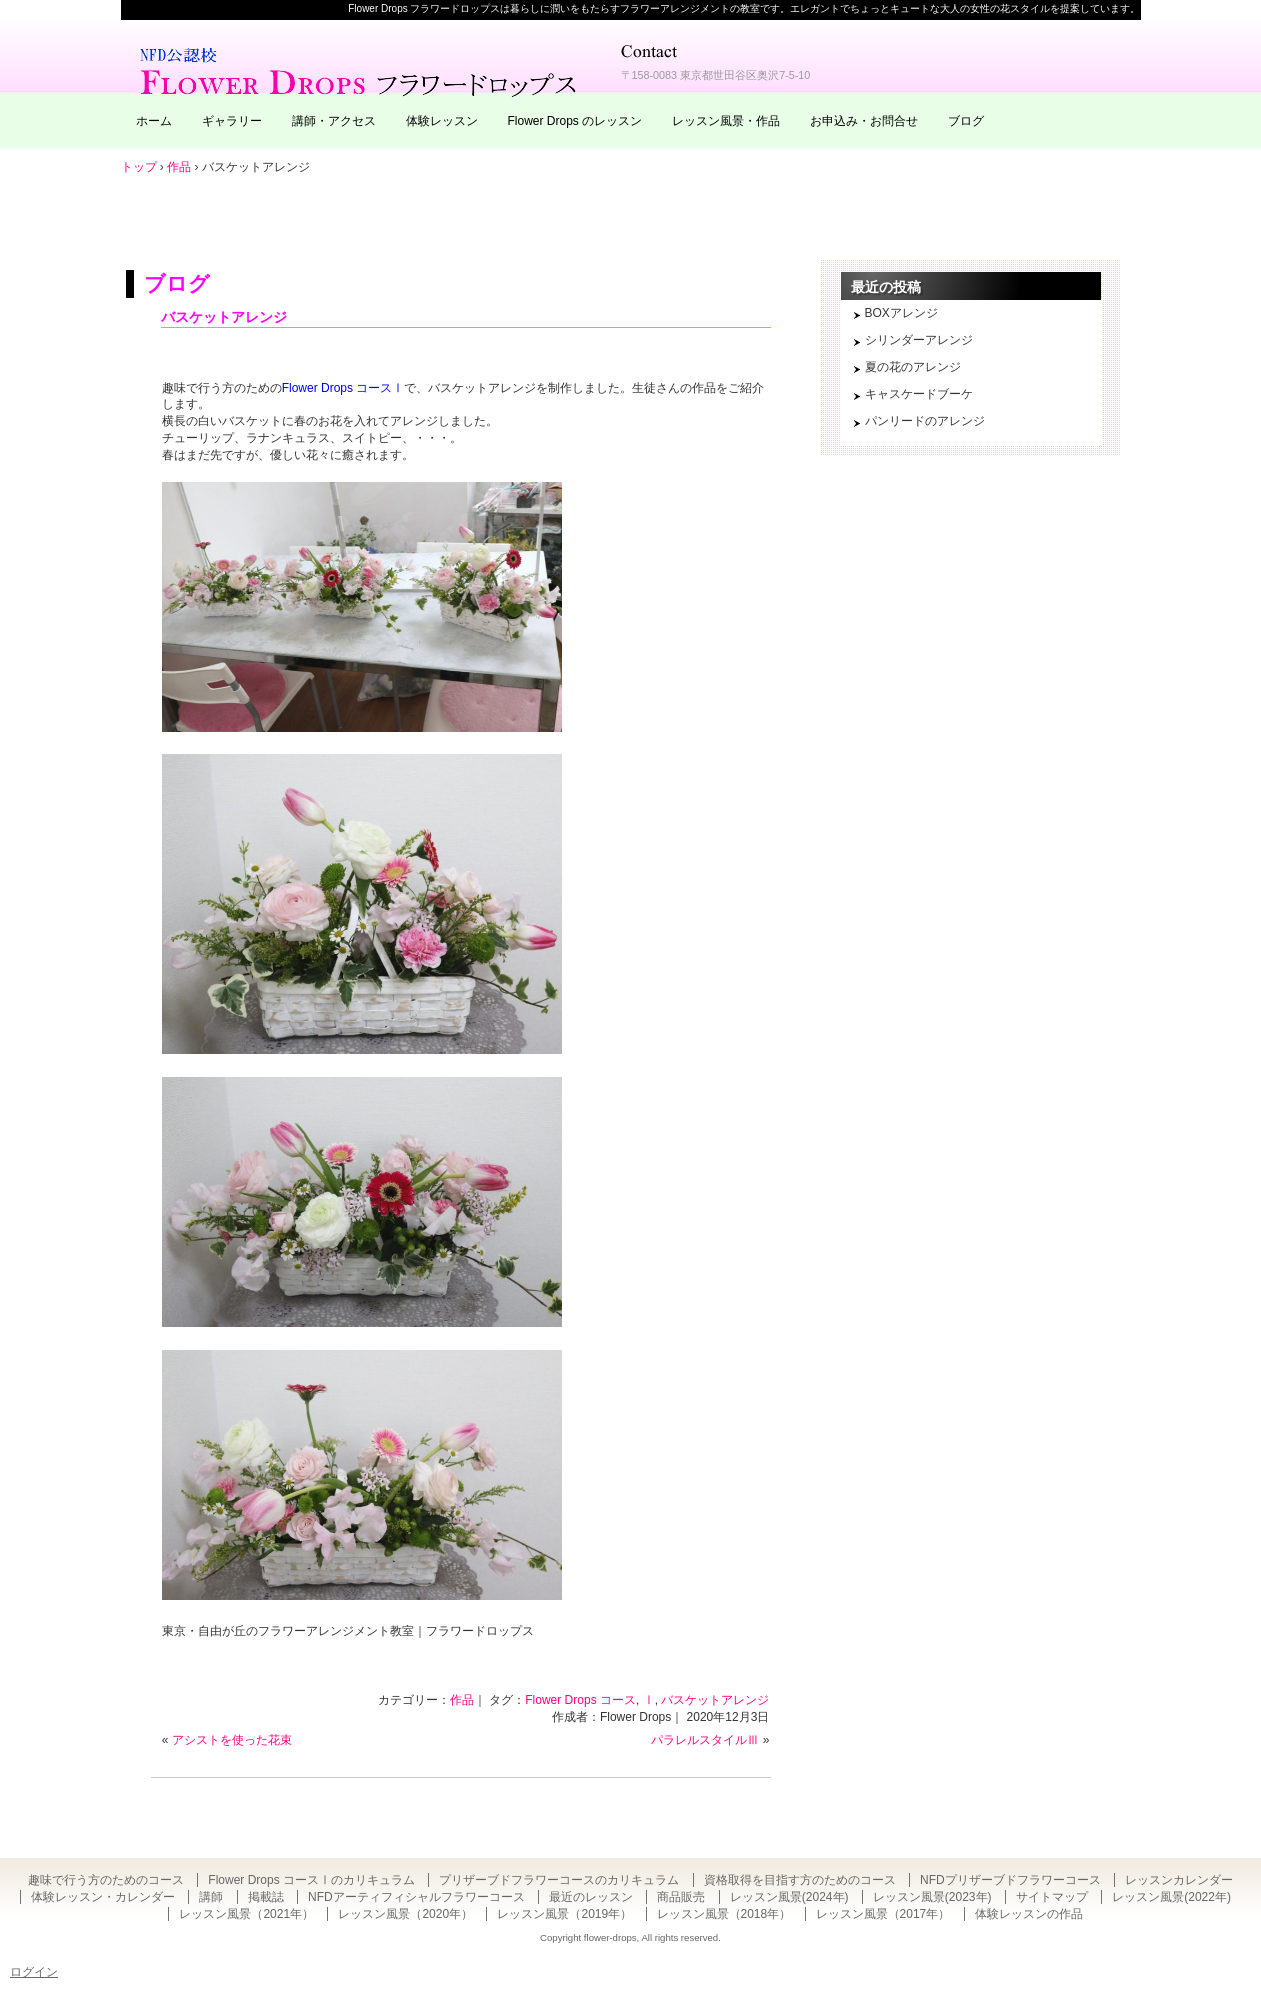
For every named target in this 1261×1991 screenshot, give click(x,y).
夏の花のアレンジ (913, 367)
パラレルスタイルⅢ (705, 1740)
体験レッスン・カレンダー (103, 1897)
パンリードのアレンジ (925, 421)
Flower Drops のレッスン (575, 121)
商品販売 (681, 1897)
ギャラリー (232, 121)
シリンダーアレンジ (919, 340)
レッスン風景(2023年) (932, 1897)
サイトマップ (1052, 1897)
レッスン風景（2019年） (564, 1914)
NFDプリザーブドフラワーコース (1010, 1880)
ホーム (154, 121)
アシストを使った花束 (232, 1740)
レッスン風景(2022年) (1171, 1897)
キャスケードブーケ (919, 394)
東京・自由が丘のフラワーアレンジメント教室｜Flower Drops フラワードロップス (361, 70)
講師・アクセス (334, 121)
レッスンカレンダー (1179, 1880)
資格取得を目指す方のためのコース (800, 1880)
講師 (211, 1897)
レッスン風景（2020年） (405, 1914)
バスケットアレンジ (224, 317)
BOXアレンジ (901, 313)
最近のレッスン (591, 1897)
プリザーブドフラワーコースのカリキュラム (559, 1880)
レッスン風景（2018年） (724, 1914)
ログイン (34, 1972)
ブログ (966, 121)
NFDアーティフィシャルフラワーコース (416, 1897)
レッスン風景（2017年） (883, 1914)
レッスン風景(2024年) (789, 1897)
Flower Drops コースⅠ (343, 388)
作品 (462, 1700)
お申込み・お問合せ (864, 121)
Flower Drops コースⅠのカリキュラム (311, 1880)
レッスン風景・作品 (726, 121)
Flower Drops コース (580, 1700)
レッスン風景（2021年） (246, 1914)
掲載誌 (266, 1897)
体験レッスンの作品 (1029, 1914)
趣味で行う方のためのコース (106, 1880)
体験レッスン (442, 121)
